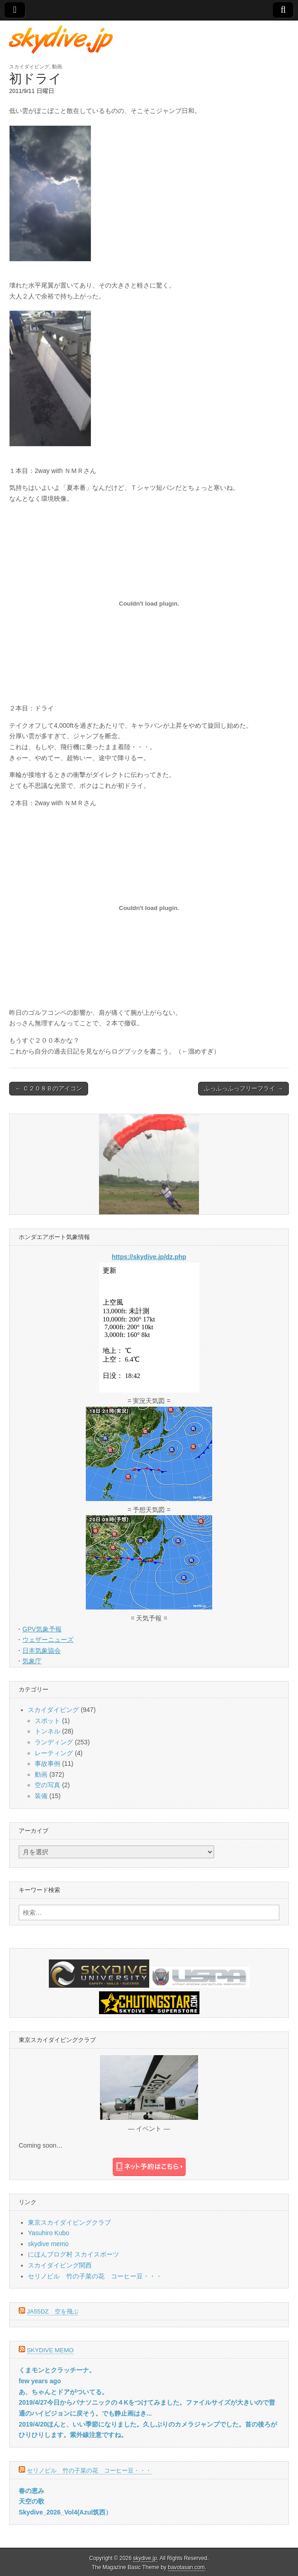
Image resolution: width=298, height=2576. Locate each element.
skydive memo (48, 2243)
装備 (41, 1796)
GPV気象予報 (42, 1629)
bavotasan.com (186, 2567)
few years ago (40, 2381)
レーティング (54, 1753)
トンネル (47, 1731)
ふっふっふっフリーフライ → (243, 1088)
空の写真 (47, 1785)
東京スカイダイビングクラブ (69, 2222)
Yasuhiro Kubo (48, 2233)
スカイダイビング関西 (60, 2265)
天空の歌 (31, 2501)
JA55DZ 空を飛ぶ (52, 2311)
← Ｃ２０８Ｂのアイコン (48, 1088)
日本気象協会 (41, 1650)
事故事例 (47, 1763)
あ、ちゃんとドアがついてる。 (63, 2392)
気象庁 (32, 1661)
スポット (47, 1720)
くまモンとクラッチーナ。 (57, 2370)
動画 (57, 66)
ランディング (54, 1742)
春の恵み (31, 2490)
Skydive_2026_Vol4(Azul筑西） (65, 2512)
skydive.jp (145, 2558)
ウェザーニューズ (47, 1639)
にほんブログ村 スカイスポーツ (73, 2254)
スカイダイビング (29, 66)
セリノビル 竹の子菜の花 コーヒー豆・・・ (95, 2276)
